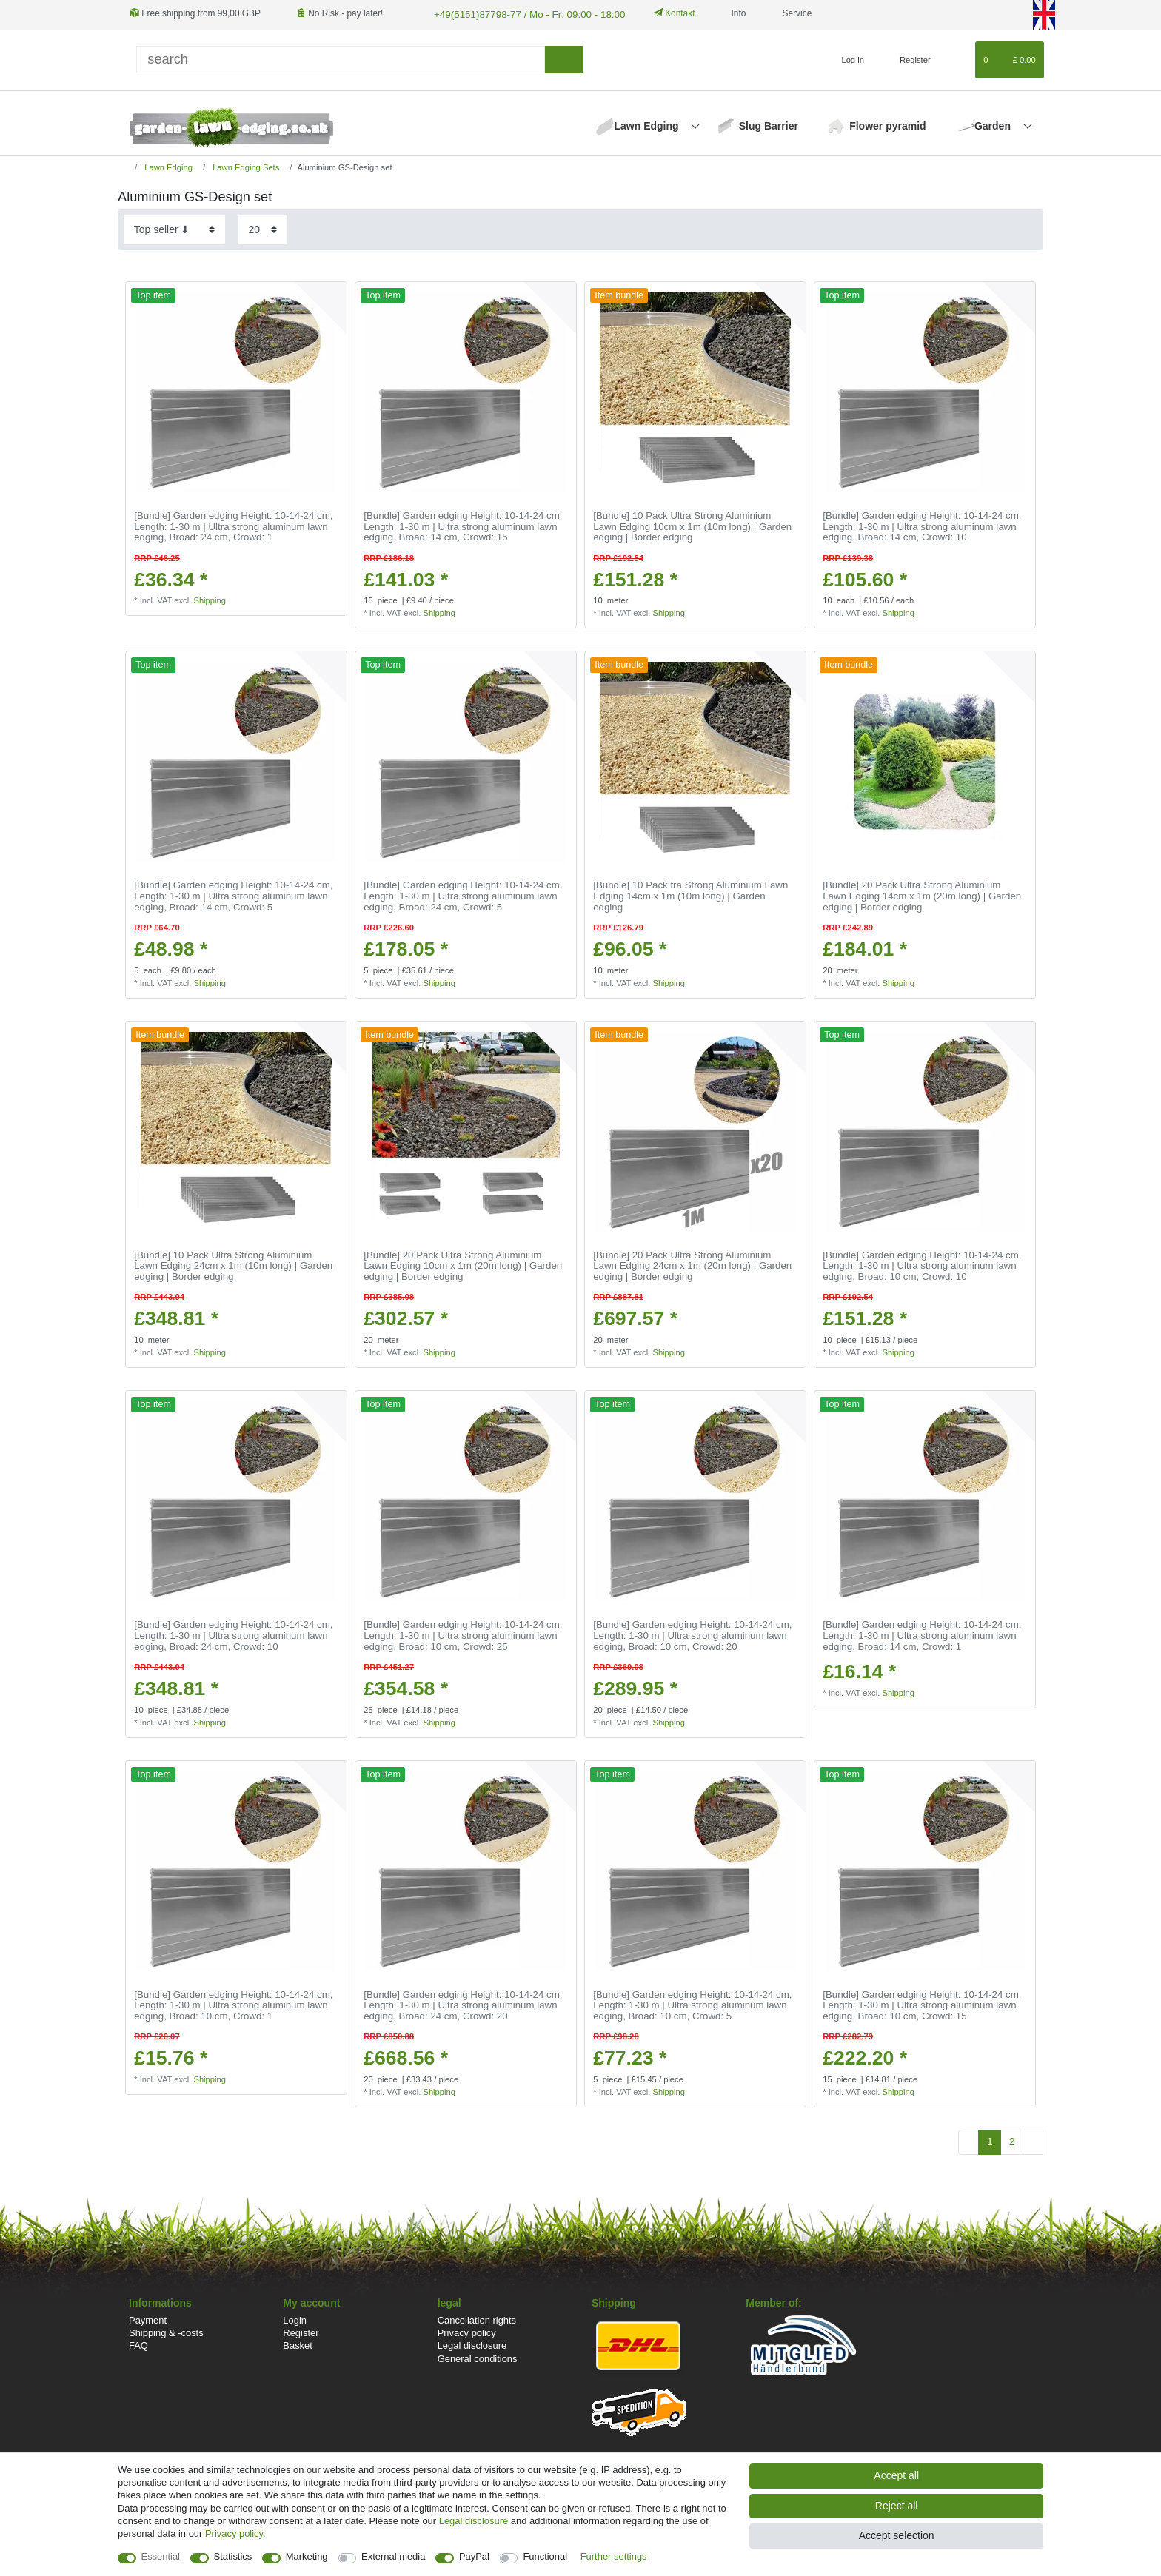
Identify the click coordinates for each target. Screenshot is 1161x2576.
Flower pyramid (887, 124)
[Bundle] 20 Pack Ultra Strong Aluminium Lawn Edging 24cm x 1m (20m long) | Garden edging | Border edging (692, 1265)
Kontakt (659, 13)
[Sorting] (174, 228)
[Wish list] (957, 58)
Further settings (613, 2556)
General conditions (478, 2357)
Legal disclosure (472, 2343)
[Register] (906, 58)
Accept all (896, 2475)
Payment (148, 2318)
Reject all (896, 2506)
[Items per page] (262, 228)
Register (300, 2331)
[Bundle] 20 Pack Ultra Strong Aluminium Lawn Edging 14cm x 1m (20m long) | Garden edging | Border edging (922, 894)
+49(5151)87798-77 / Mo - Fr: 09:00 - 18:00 (517, 13)
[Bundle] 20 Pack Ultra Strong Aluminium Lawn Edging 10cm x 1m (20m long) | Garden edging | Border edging (463, 1265)
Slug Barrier (768, 124)
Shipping (209, 598)
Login (295, 2318)
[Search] (564, 58)
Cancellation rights (477, 2318)
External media (393, 2556)
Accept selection (896, 2535)
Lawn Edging (647, 124)
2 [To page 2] (1012, 2140)
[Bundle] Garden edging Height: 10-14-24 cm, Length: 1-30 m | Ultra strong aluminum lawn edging (233, 525)
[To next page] (1033, 2140)
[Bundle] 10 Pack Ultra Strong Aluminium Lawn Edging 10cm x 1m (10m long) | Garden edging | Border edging (692, 525)
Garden (994, 124)
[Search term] (340, 58)
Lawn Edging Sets (244, 165)
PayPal (474, 2556)
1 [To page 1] (990, 2140)
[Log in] (846, 58)
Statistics (233, 2556)
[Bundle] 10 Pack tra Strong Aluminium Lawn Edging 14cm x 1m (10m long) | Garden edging (690, 894)
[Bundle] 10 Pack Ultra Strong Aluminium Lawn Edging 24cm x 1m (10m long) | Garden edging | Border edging (233, 1265)
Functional (545, 2556)
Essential (161, 2556)
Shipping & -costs (166, 2331)
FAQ (138, 2343)
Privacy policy (467, 2331)
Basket (297, 2343)
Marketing (307, 2556)
